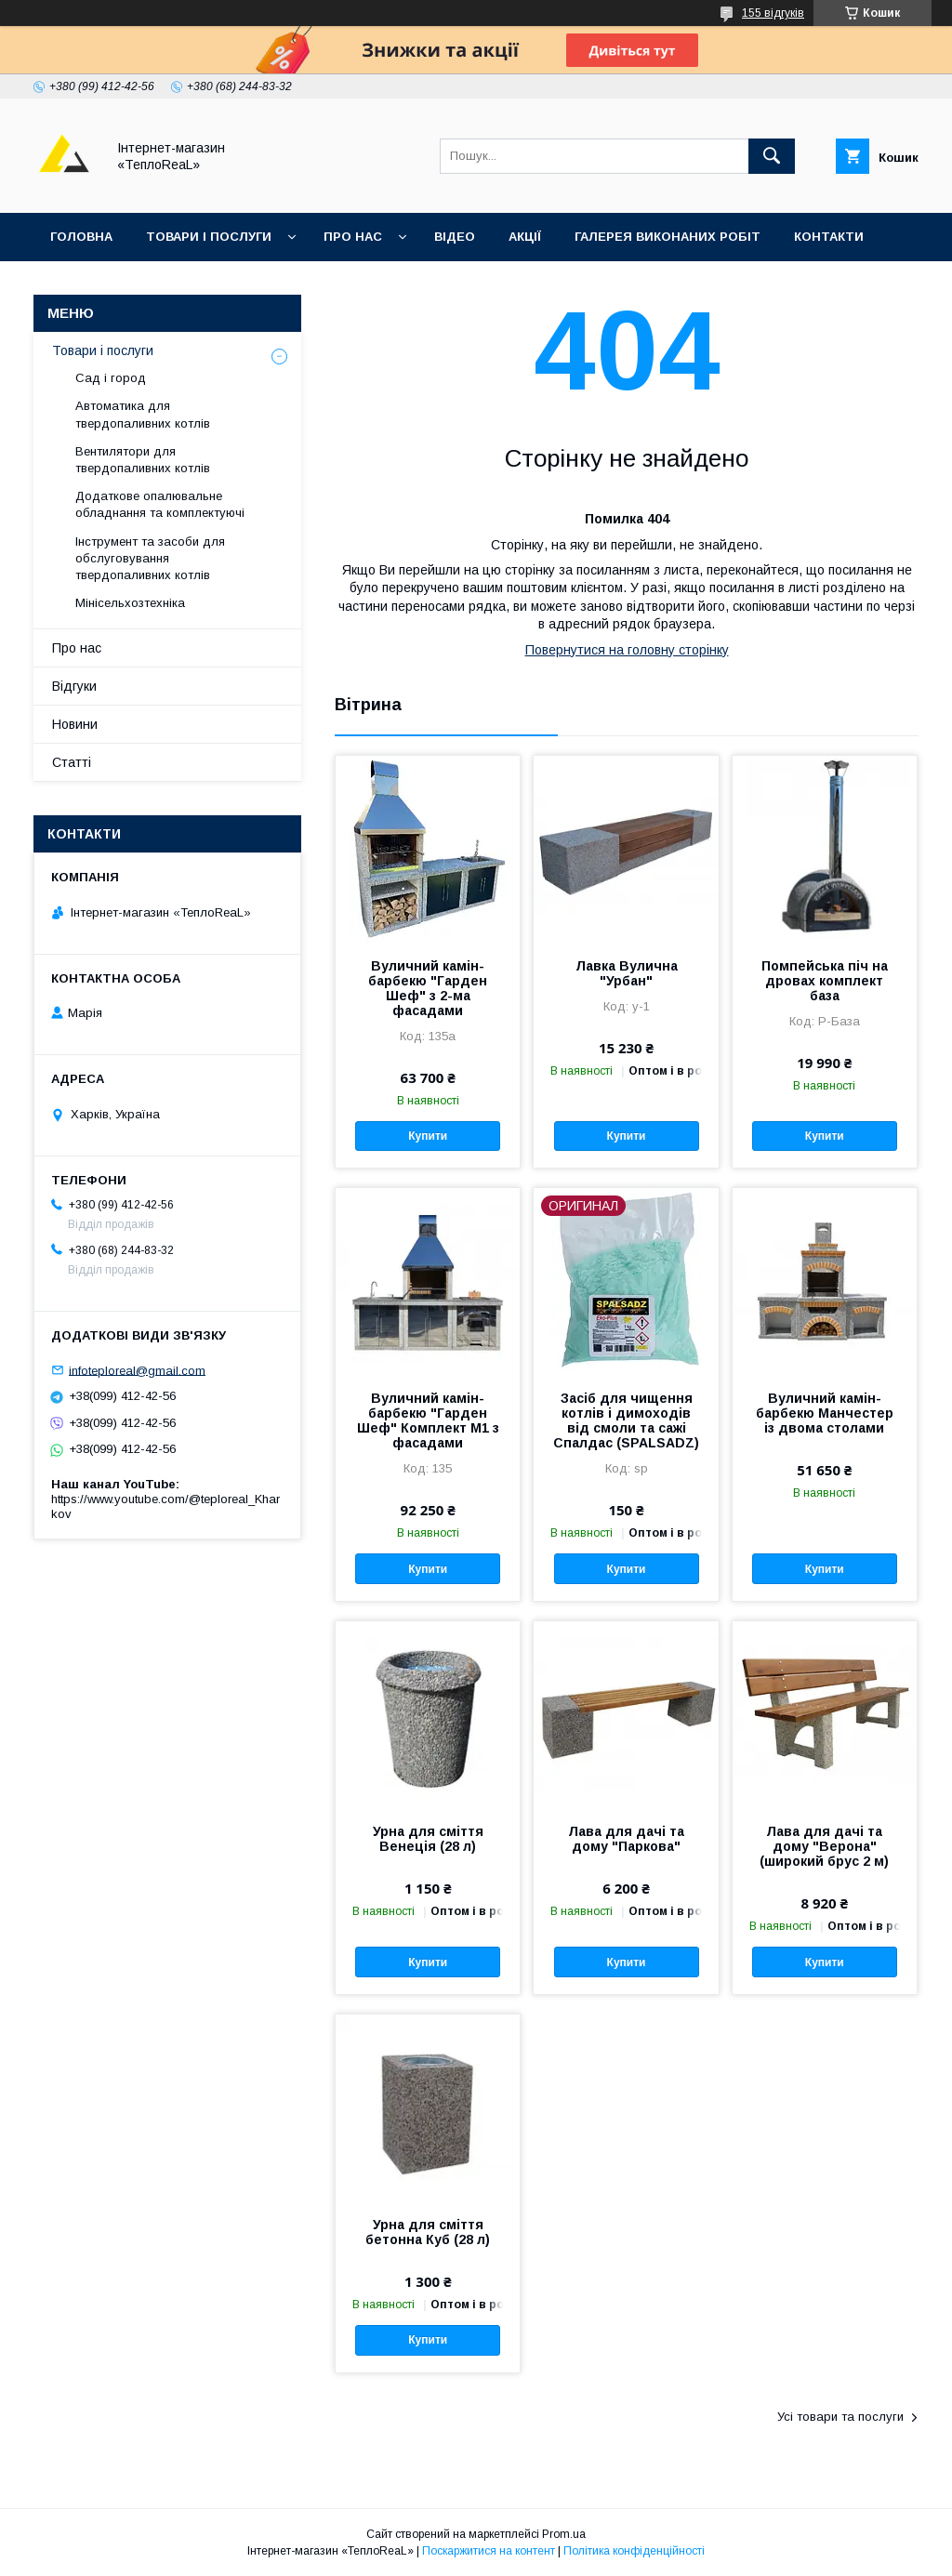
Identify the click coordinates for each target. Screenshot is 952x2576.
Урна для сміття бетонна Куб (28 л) (427, 2232)
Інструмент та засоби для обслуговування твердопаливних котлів (150, 558)
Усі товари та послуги (840, 2417)
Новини (75, 724)
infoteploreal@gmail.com (137, 1370)
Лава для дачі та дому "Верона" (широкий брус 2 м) (824, 1846)
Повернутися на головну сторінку (627, 649)
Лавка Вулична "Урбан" (626, 973)
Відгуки (76, 285)
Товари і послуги (208, 237)
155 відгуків (773, 13)
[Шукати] (771, 156)
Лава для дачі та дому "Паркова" (626, 1839)
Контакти (829, 237)
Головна (81, 237)
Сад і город (110, 378)
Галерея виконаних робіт (667, 237)
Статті (71, 762)
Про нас (353, 237)
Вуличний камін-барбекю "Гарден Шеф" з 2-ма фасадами (427, 988)
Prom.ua (564, 2534)
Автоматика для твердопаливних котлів (142, 414)
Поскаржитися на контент (488, 2550)
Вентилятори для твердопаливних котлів (142, 459)
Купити (427, 1136)
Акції (525, 237)
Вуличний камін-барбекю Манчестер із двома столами (824, 1413)
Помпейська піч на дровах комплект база (824, 980)
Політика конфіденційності (634, 2550)
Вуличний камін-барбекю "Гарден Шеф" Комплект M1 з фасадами (428, 1420)
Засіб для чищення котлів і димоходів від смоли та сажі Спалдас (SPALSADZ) (626, 1420)
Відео (454, 237)
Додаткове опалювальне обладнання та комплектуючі (160, 504)
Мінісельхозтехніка (130, 603)
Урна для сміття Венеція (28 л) (428, 1839)
